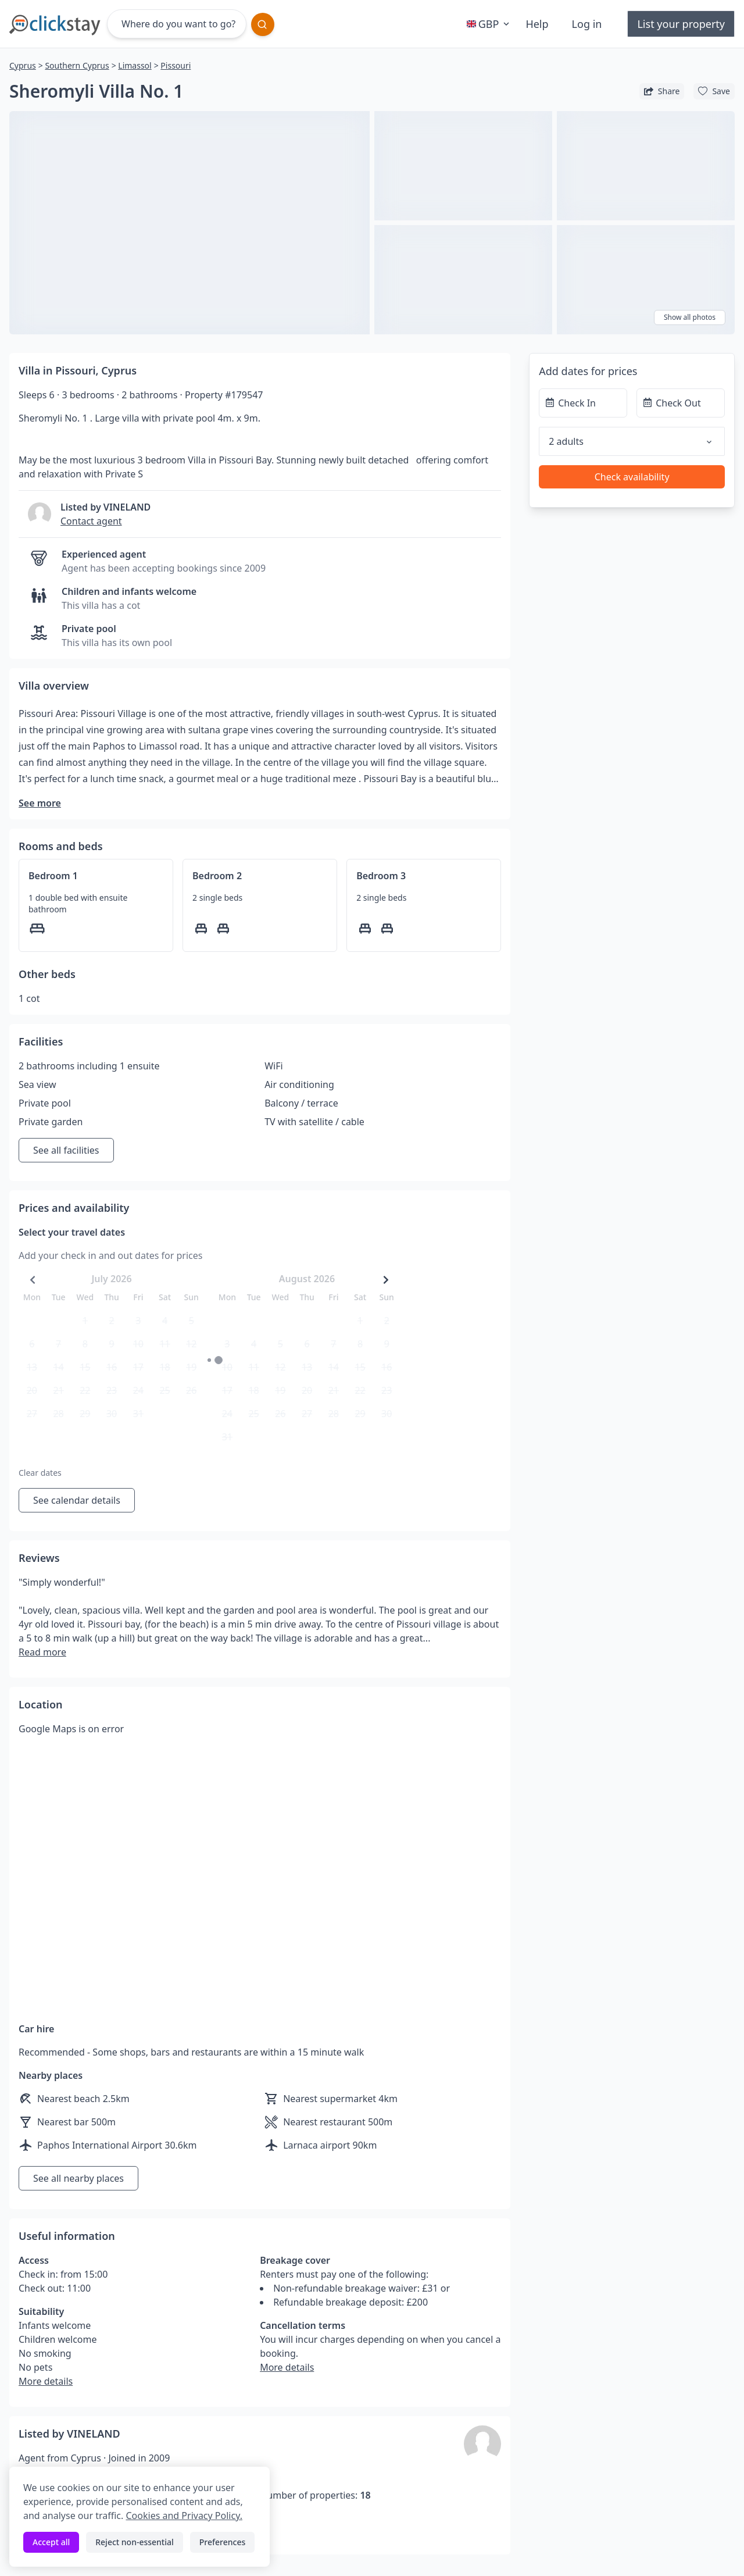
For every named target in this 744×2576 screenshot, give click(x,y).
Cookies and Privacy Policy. (184, 2515)
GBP (489, 24)
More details (46, 2381)
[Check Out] (680, 403)
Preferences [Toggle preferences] (222, 2542)
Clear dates (40, 1472)
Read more (42, 1652)
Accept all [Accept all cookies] (51, 2542)
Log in (587, 24)
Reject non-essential (134, 2542)
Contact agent (91, 521)
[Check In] (583, 403)
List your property (681, 24)
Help (536, 24)
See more (40, 803)
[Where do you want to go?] (176, 23)
